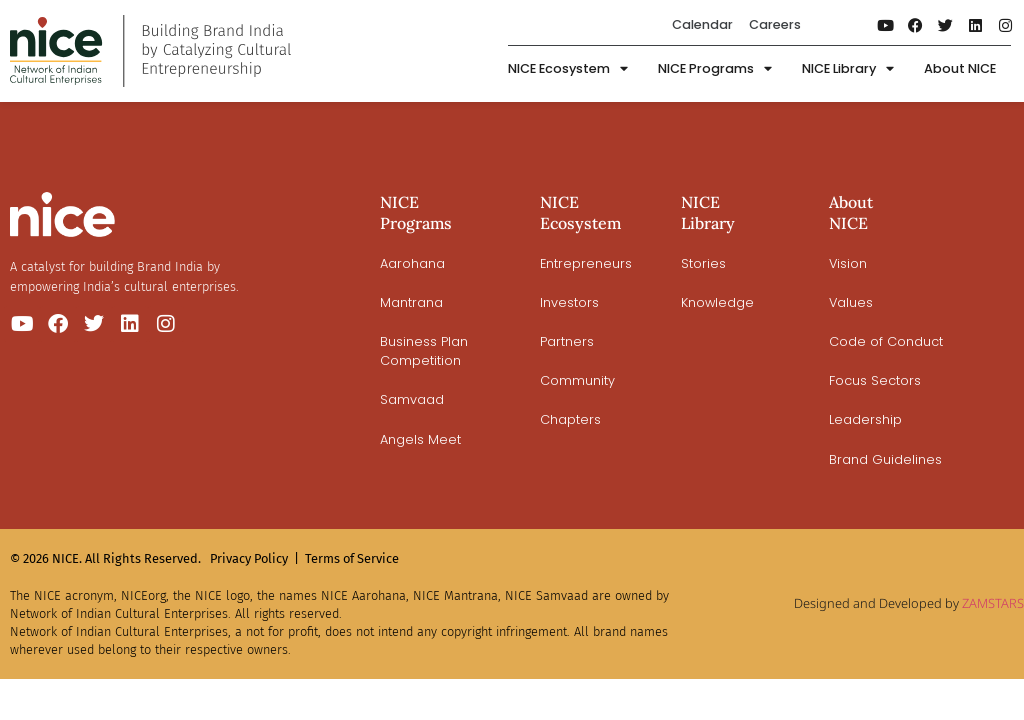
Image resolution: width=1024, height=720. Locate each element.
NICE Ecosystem (568, 69)
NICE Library (848, 69)
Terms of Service (352, 558)
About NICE (960, 68)
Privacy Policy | (254, 558)
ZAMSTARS (993, 603)
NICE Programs (715, 69)
